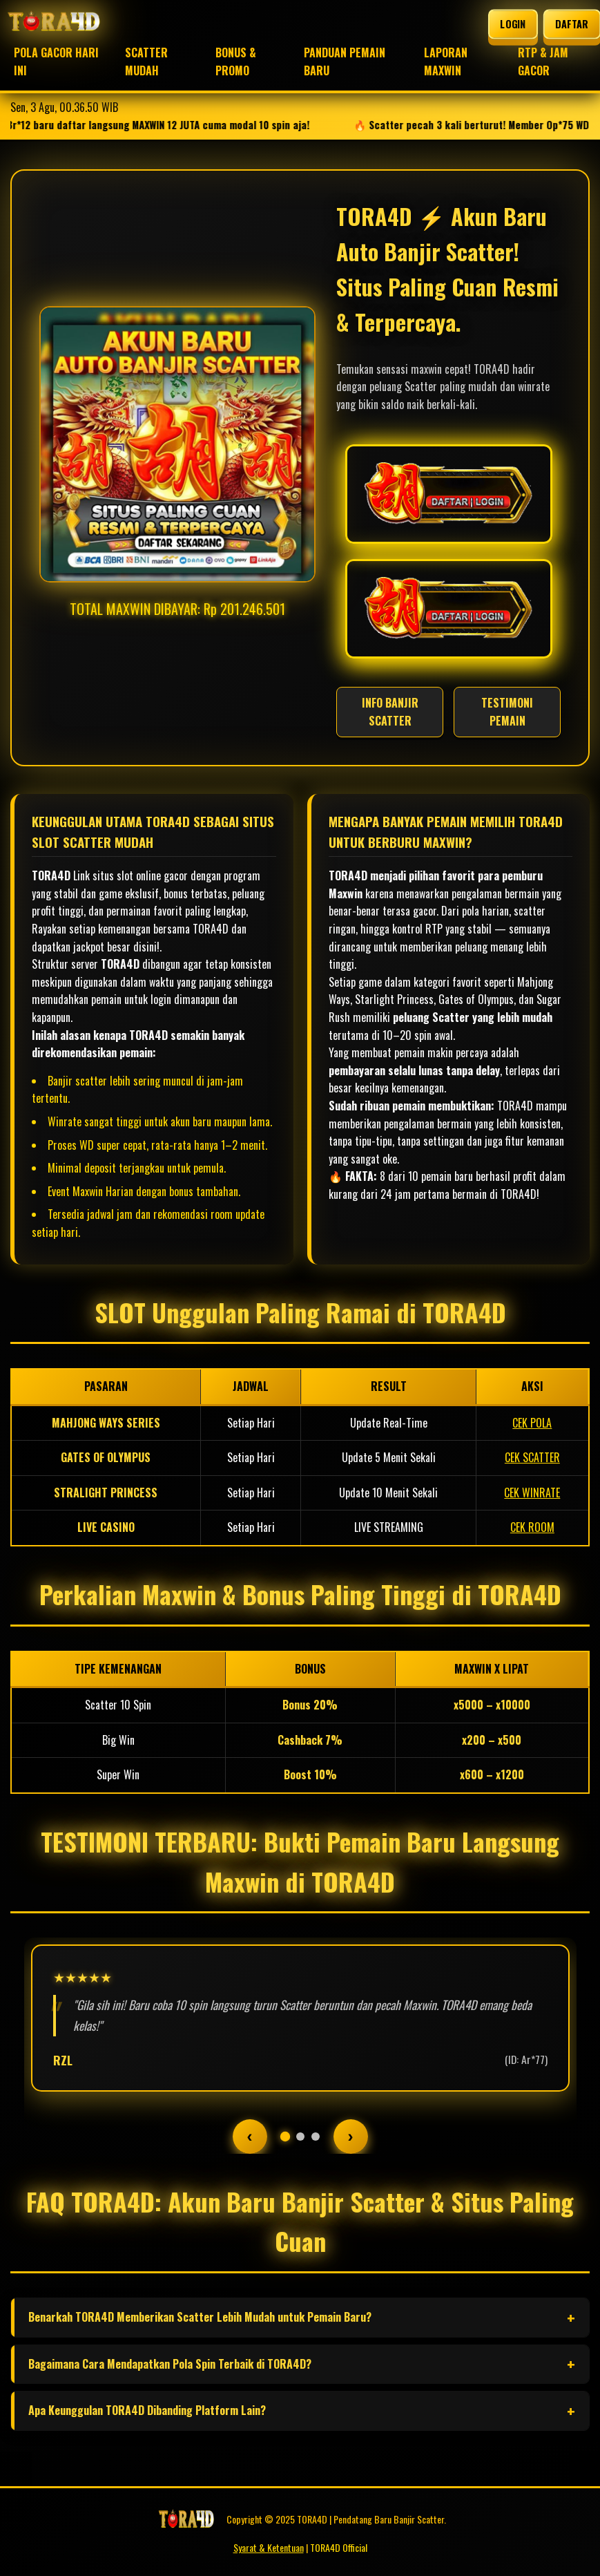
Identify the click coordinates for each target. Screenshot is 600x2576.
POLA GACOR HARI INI (56, 61)
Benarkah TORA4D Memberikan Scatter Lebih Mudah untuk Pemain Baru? (199, 2317)
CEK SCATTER (532, 1457)
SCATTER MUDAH (146, 61)
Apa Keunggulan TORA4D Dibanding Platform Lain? (147, 2410)
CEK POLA (532, 1422)
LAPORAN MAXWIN (445, 61)
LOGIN (513, 23)
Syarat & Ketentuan (268, 2547)
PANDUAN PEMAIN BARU (344, 61)
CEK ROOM (532, 1527)
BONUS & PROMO (235, 61)
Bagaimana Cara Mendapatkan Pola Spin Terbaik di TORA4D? (169, 2364)
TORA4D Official (338, 2547)
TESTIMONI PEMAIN (507, 711)
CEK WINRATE (532, 1492)
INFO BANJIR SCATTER (390, 711)
